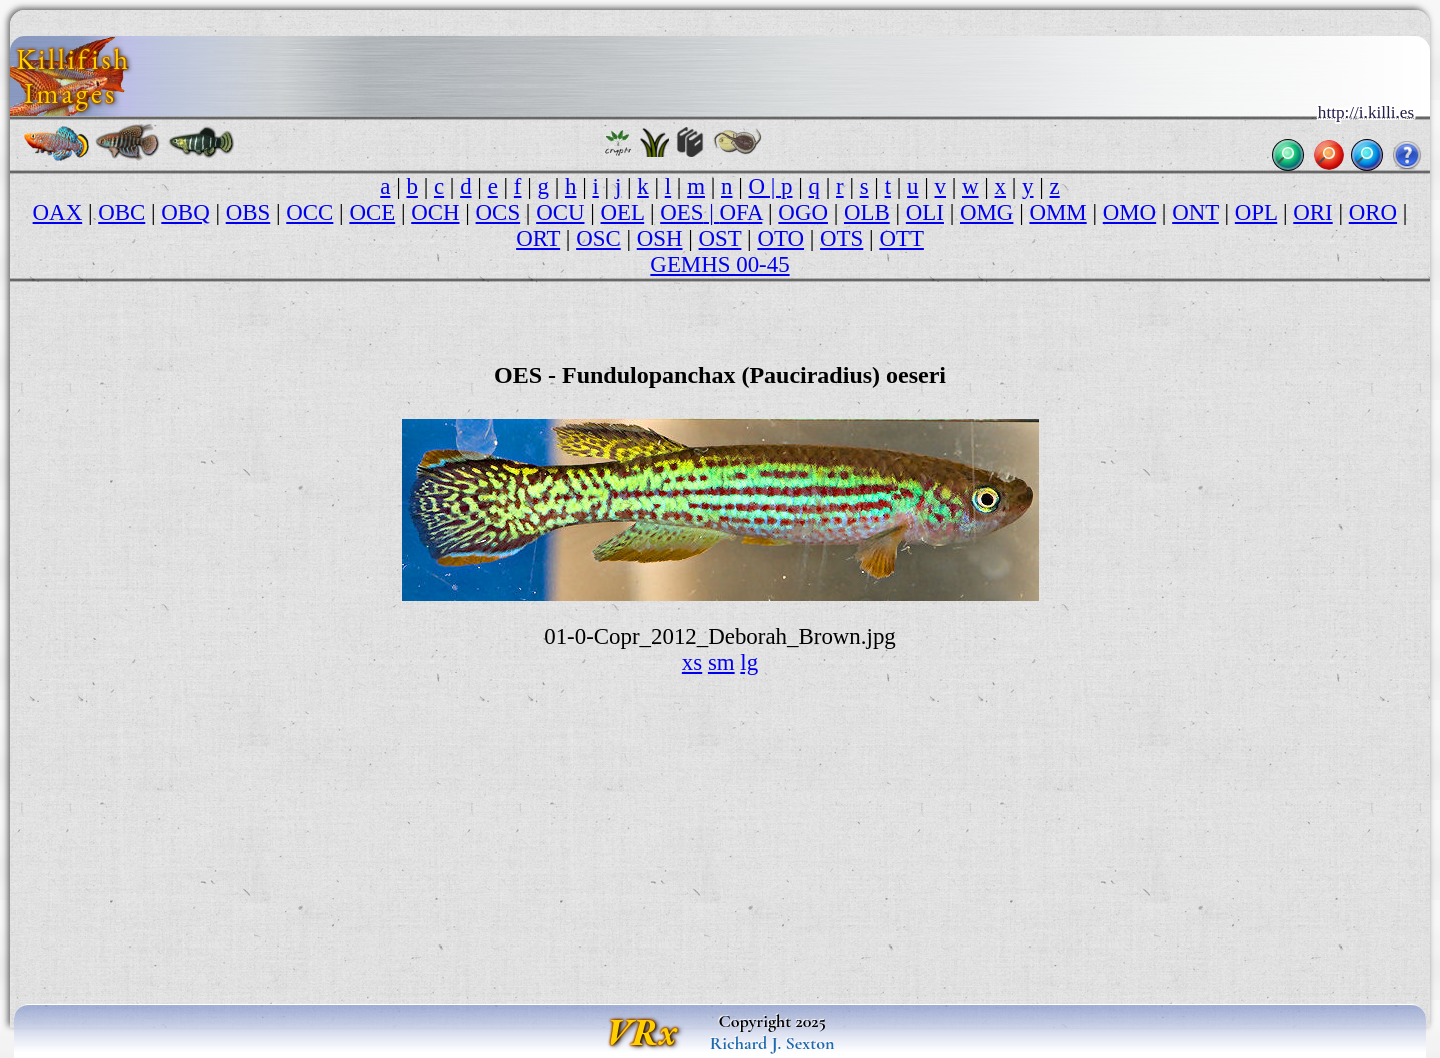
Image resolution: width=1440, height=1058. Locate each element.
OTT (901, 238)
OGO (803, 212)
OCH (435, 212)
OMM (1057, 212)
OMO (1129, 212)
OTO (780, 238)
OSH (660, 238)
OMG (986, 212)
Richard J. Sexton (772, 1043)
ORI (1312, 212)
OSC (598, 238)
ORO (1373, 212)
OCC (309, 212)
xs (692, 662)
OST (720, 238)
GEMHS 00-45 (719, 264)
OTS (841, 238)
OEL (623, 212)
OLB (867, 212)
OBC (121, 212)
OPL (1256, 212)
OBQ (185, 212)
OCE (372, 212)
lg (749, 662)
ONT (1195, 212)
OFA (740, 212)
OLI (925, 212)
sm (721, 662)
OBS (248, 212)
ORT (538, 238)
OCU (560, 212)
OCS (498, 212)
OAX (58, 212)
